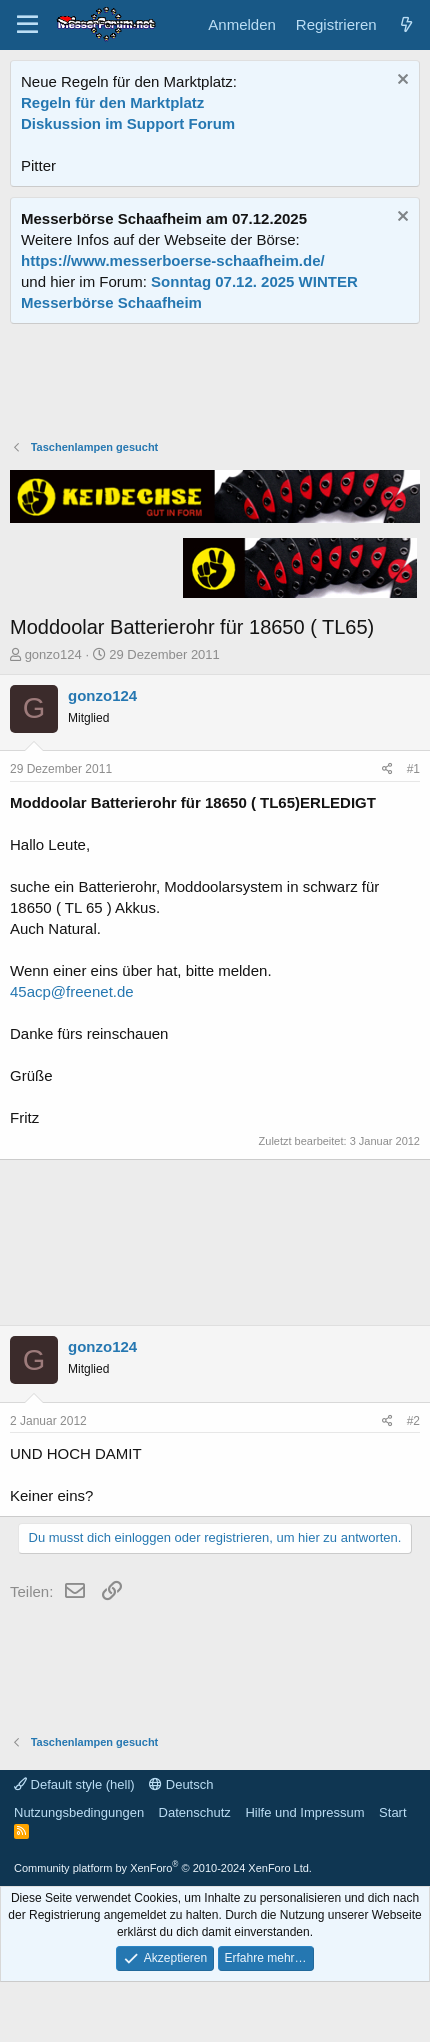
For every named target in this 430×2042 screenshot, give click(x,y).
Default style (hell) (74, 1784)
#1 (413, 769)
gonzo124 (53, 654)
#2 (413, 1421)
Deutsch (181, 1784)
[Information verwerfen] (400, 81)
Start (392, 1812)
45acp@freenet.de (72, 991)
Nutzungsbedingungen (79, 1812)
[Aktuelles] (406, 24)
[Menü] (27, 25)
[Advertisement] (215, 384)
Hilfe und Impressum (304, 1812)
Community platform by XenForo (163, 1868)
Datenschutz (195, 1812)
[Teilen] (387, 769)
